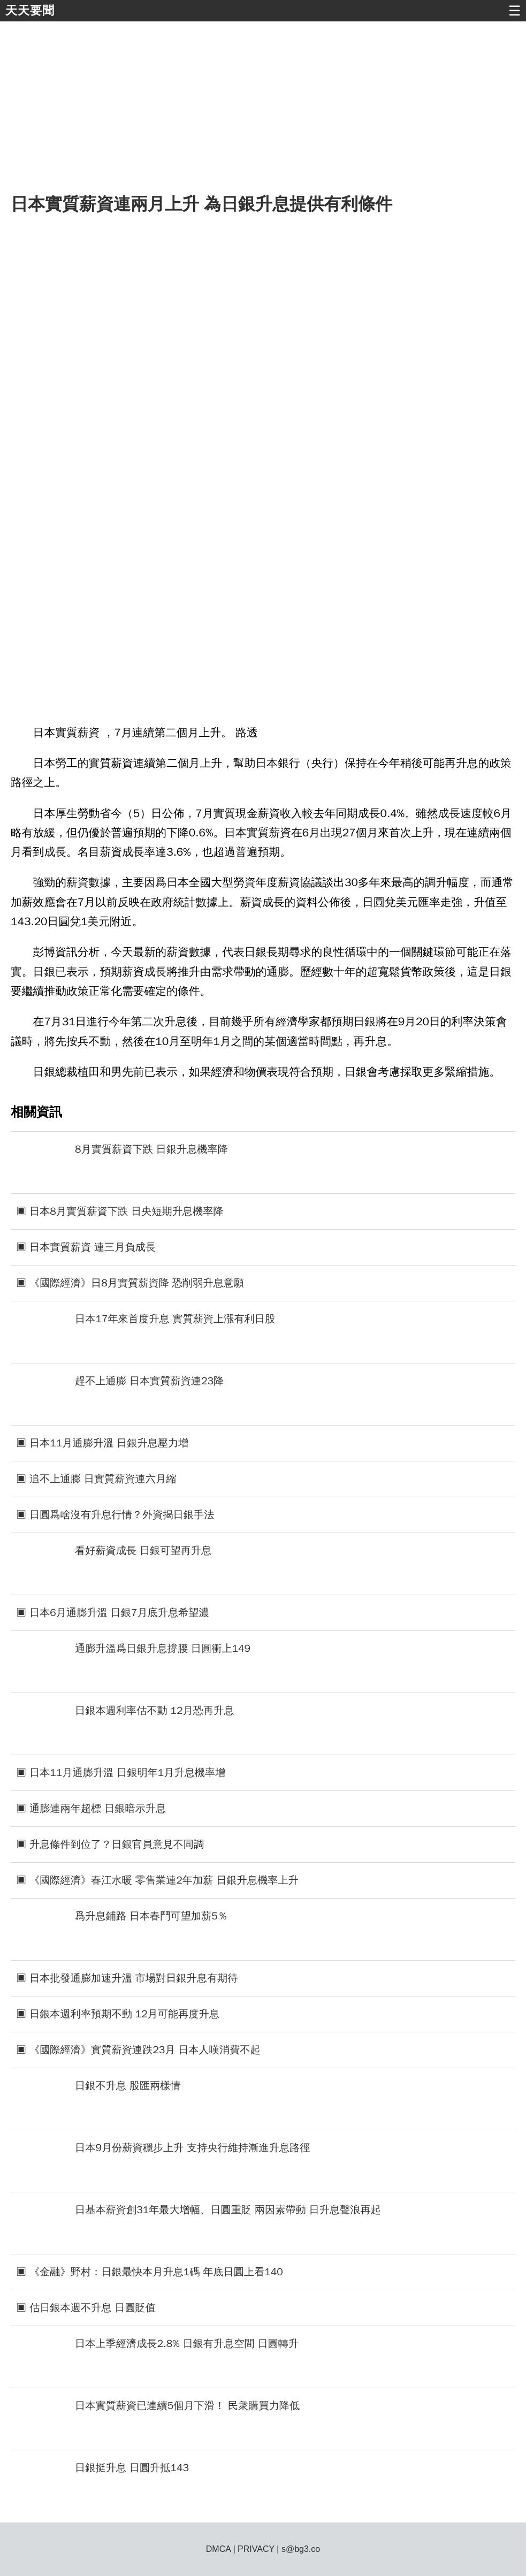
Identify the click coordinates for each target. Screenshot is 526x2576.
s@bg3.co (300, 2549)
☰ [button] (514, 11)
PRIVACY (256, 2549)
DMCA (218, 2549)
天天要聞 (30, 10)
